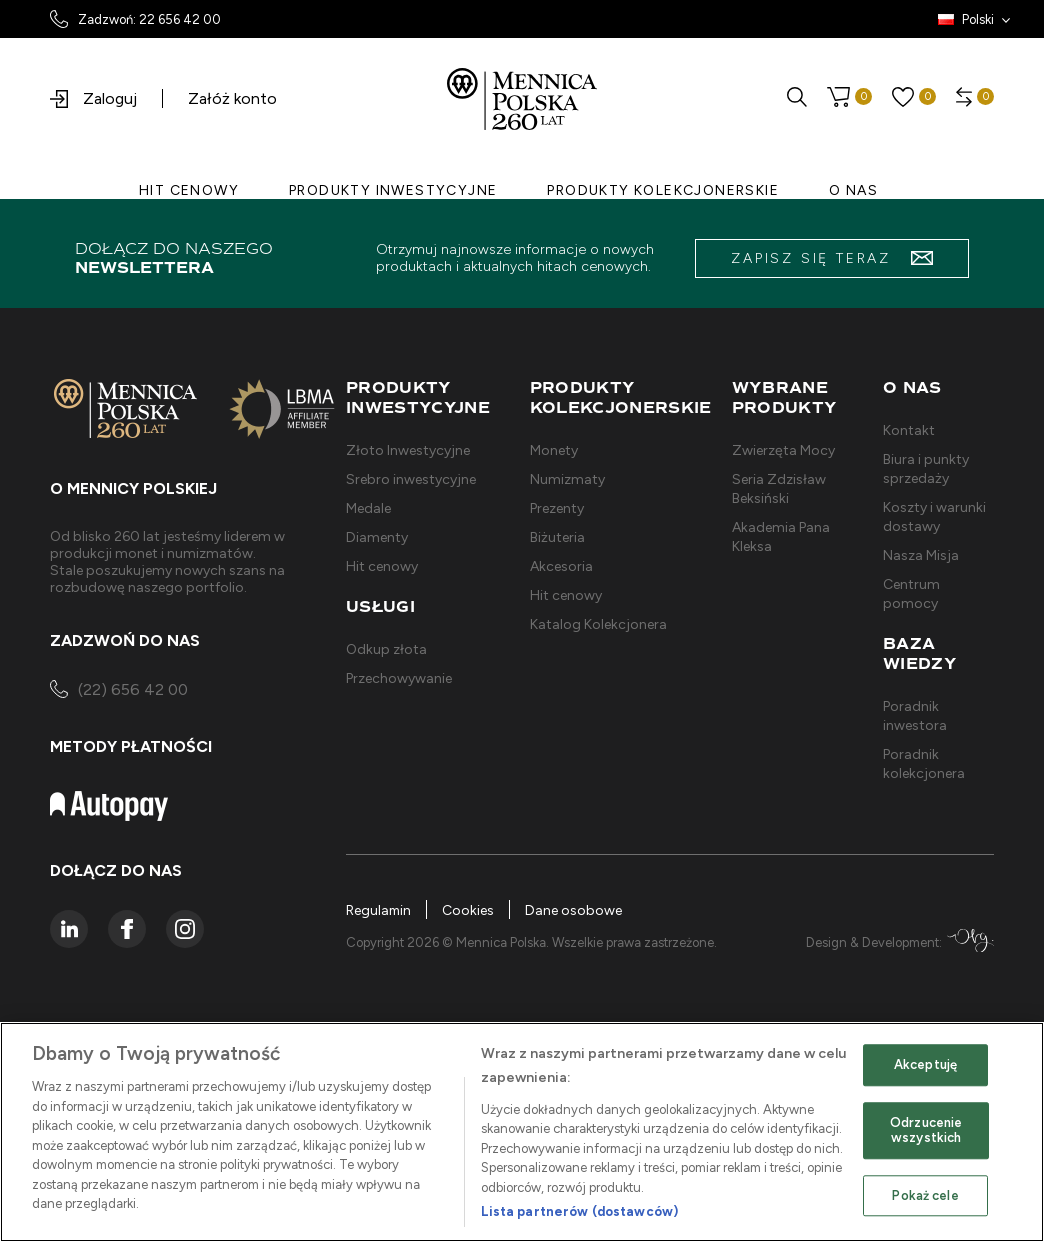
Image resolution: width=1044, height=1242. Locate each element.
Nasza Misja (921, 555)
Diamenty (377, 537)
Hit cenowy (382, 566)
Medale (368, 508)
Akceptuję (925, 1064)
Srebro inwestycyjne (411, 479)
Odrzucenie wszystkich (926, 1130)
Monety (554, 450)
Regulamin (379, 910)
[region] (522, 1132)
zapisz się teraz (832, 258)
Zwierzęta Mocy (783, 450)
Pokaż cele (925, 1195)
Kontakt (909, 430)
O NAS (853, 190)
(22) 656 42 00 (119, 691)
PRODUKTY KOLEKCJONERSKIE (663, 190)
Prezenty (557, 508)
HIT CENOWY (189, 190)
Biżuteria (557, 537)
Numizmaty (567, 479)
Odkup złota (386, 649)
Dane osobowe (575, 910)
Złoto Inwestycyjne (408, 450)
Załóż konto (232, 98)
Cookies (470, 910)
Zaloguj (93, 98)
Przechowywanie (399, 678)
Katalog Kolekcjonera (598, 624)
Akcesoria (561, 566)
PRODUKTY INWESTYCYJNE (393, 190)
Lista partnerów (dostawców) (580, 1211)
